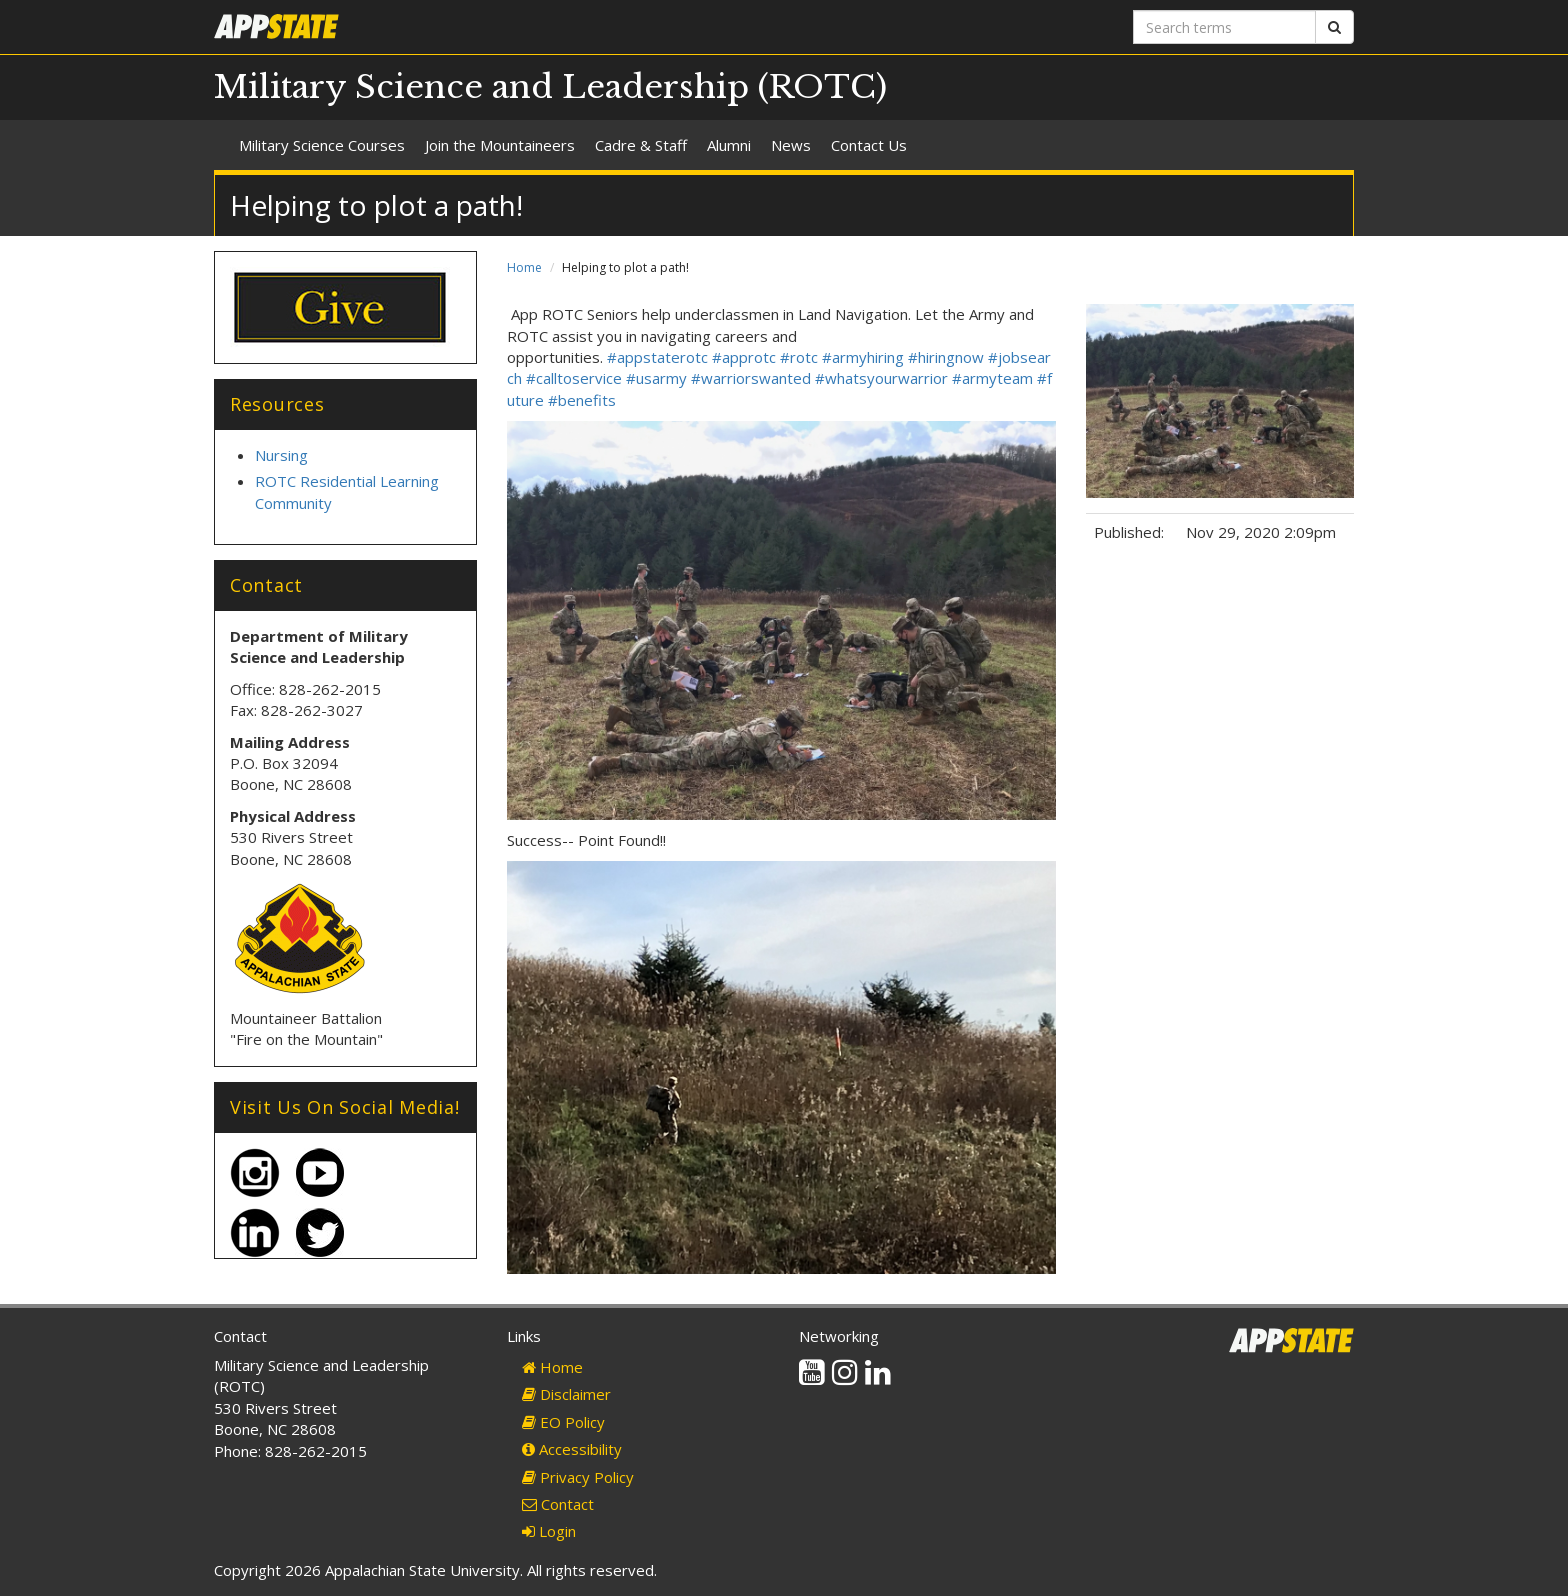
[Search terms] (1224, 27)
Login (549, 1531)
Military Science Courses (322, 145)
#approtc (744, 357)
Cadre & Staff (641, 145)
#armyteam (992, 378)
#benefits (582, 400)
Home (524, 267)
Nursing (281, 455)
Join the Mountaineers (500, 145)
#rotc (799, 357)
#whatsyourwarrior (881, 378)
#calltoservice (574, 378)
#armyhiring (863, 357)
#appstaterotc (657, 357)
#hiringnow (946, 357)
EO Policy (563, 1422)
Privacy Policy (578, 1477)
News (791, 145)
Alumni (729, 145)
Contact (558, 1504)
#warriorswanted (751, 378)
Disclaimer (566, 1394)
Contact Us (869, 145)
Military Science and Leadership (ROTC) (550, 87)
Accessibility (572, 1449)
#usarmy (656, 378)
